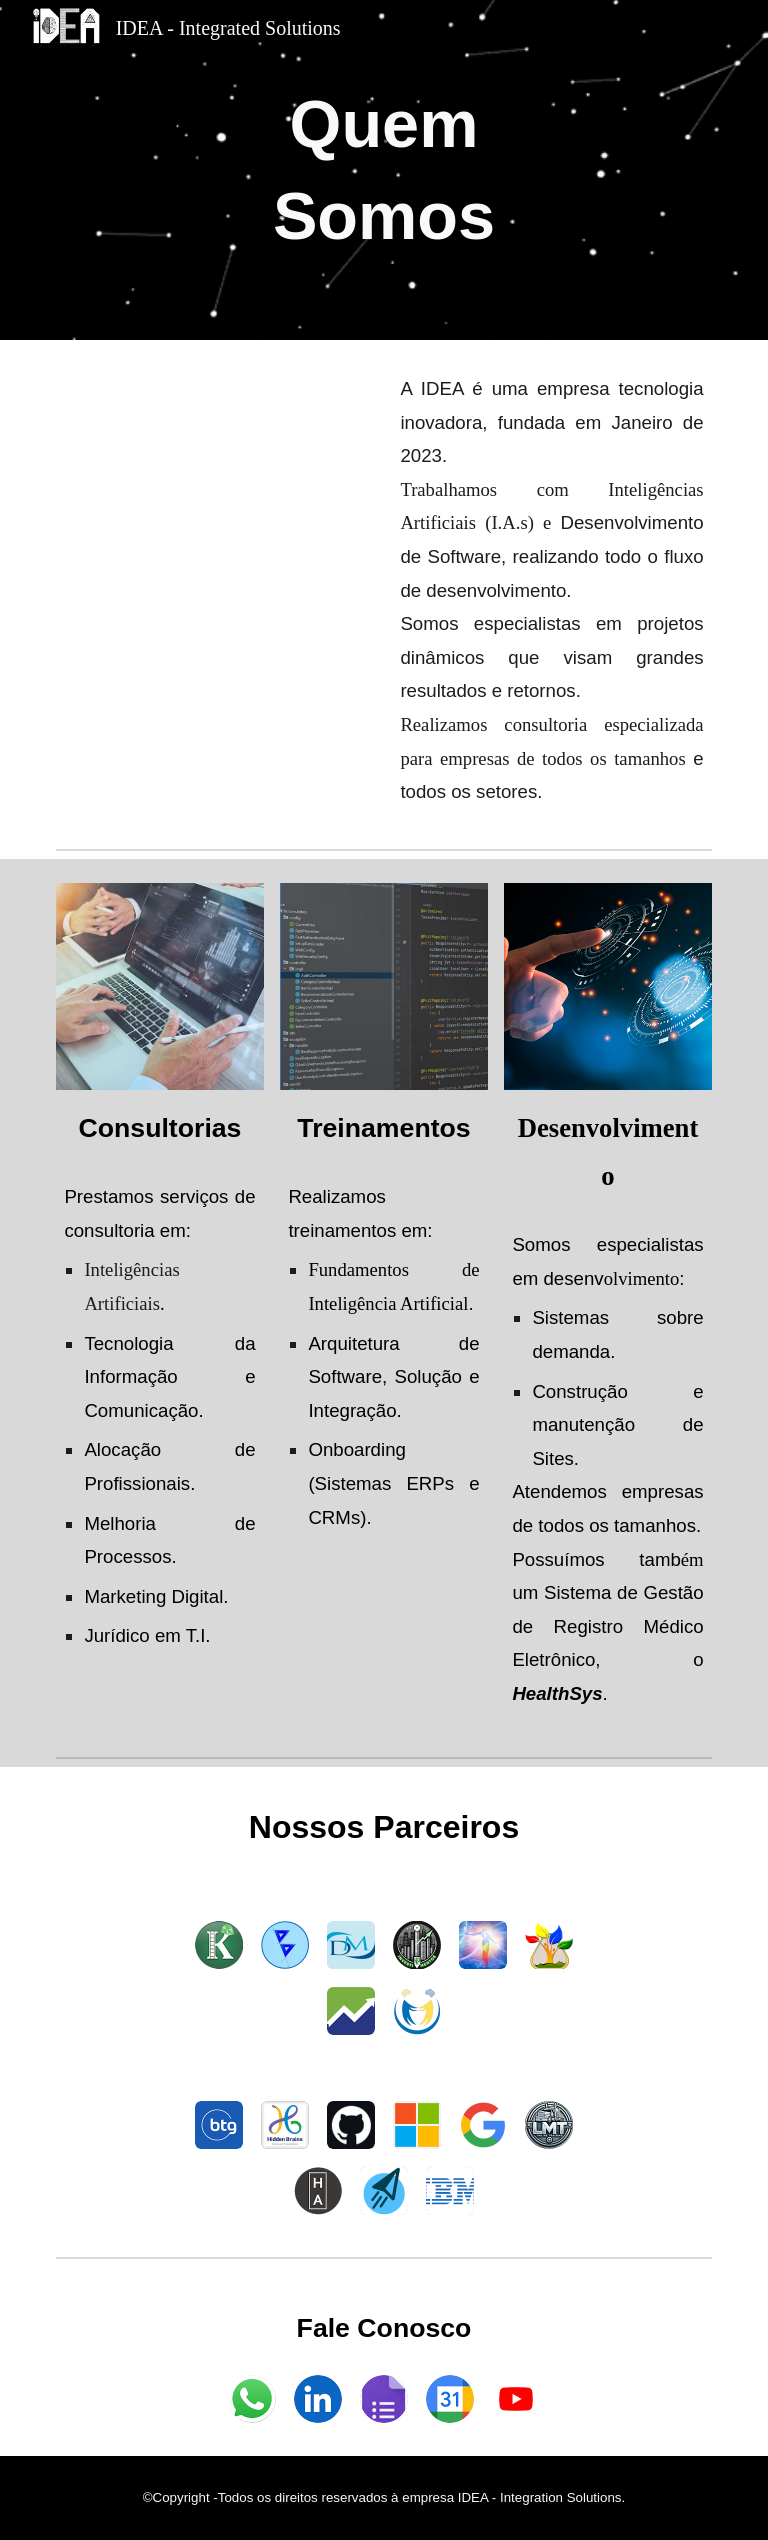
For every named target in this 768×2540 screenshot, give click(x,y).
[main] (383, 170)
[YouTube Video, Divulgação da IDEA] (215, 472)
